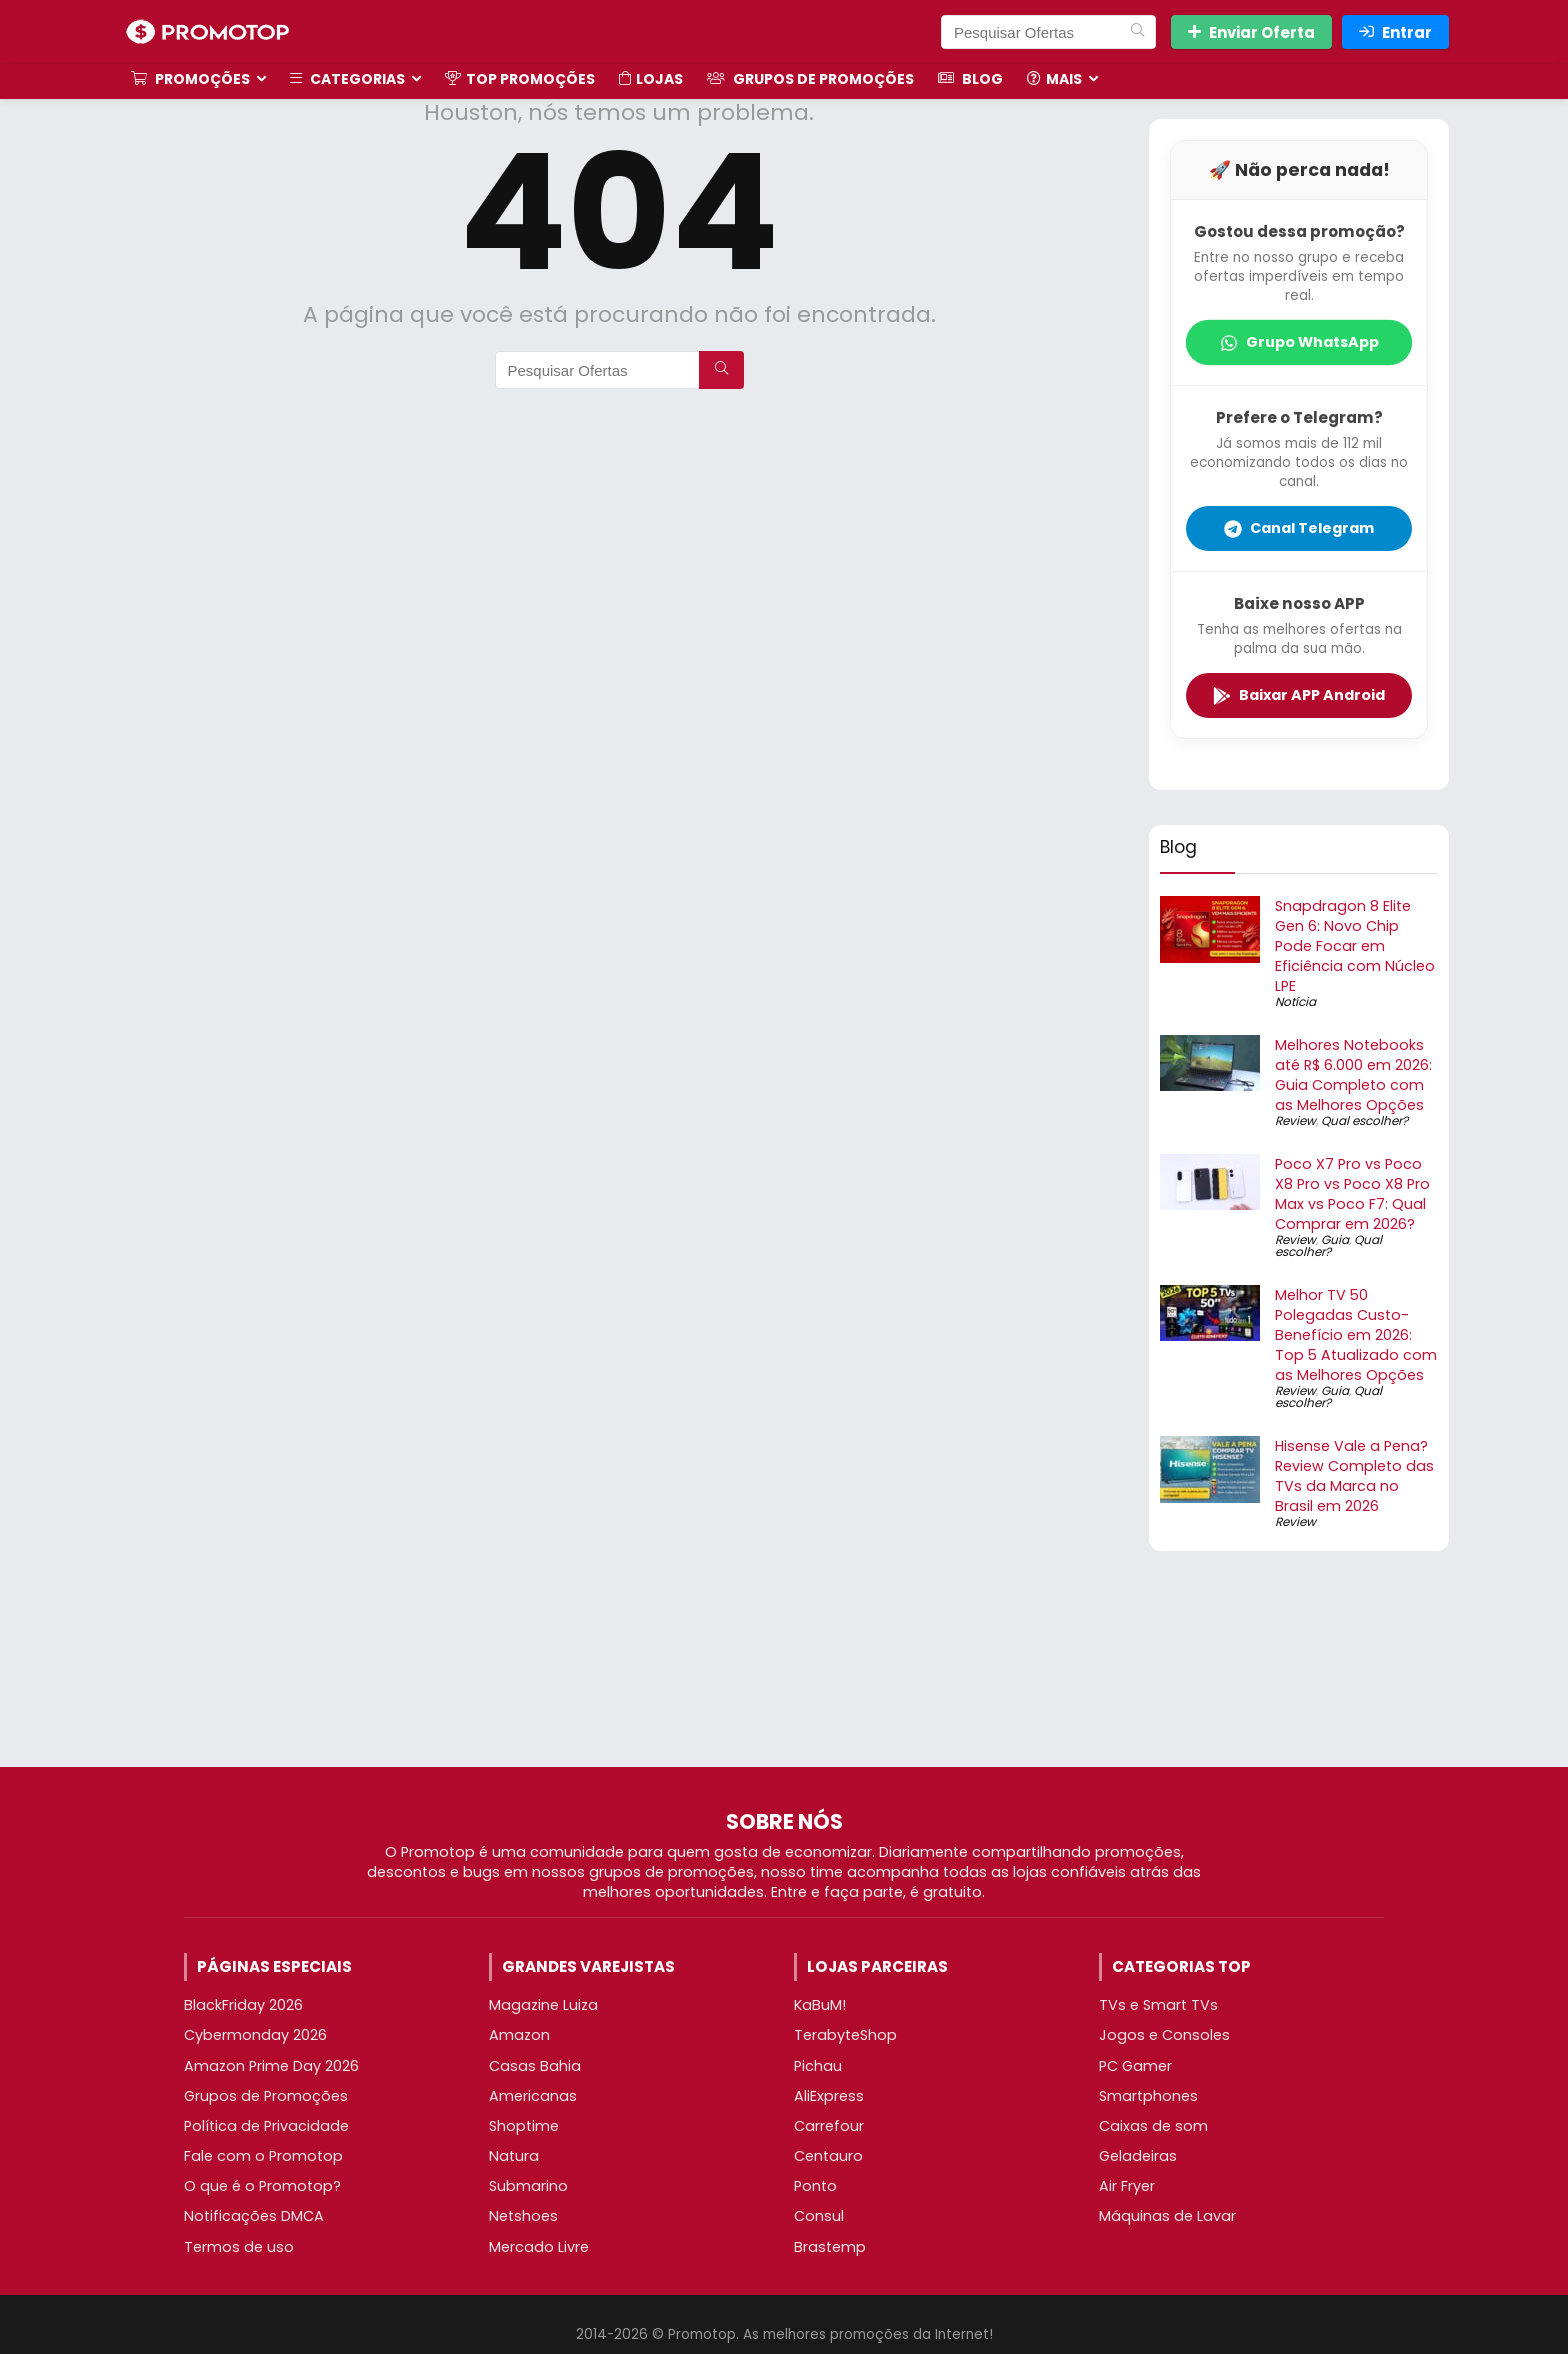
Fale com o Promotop (263, 2156)
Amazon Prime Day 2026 (271, 2066)
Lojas (651, 79)
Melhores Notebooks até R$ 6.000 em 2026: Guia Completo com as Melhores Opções (1353, 1075)
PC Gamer (1135, 2066)
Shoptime (524, 2126)
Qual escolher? (1364, 1120)
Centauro (828, 2156)
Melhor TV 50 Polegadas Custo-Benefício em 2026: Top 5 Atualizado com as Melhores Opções (1356, 1335)
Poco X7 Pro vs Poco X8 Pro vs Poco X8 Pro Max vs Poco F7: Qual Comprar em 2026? (1352, 1194)
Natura (514, 2156)
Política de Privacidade (266, 2126)
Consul (819, 2216)
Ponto (815, 2186)
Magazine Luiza (543, 2005)
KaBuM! (820, 2005)
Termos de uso (239, 2247)
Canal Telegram (1299, 528)
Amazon (519, 2035)
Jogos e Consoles (1164, 2035)
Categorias (347, 79)
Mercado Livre (539, 2247)
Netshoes (523, 2216)
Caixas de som (1153, 2126)
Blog (970, 79)
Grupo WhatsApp (1299, 342)
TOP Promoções (520, 79)
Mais (1054, 79)
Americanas (533, 2096)
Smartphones (1148, 2096)
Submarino (528, 2186)
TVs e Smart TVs (1158, 2005)
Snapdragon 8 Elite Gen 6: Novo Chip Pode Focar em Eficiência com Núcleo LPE (1355, 946)
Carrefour (829, 2126)
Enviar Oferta (1251, 32)
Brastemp (830, 2247)
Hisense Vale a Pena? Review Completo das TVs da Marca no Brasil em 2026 (1354, 1476)
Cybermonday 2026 (255, 2035)
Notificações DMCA (254, 2216)
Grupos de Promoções (810, 79)
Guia (1335, 1239)
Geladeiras (1138, 2156)
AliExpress (829, 2096)
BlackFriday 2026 (243, 2005)
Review (1295, 1120)
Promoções (190, 79)
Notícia (1295, 1001)
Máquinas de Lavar (1167, 2216)
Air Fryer (1127, 2186)
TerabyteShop (845, 2035)
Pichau (818, 2066)
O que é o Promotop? (262, 2186)
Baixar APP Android (1299, 695)
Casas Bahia (535, 2066)
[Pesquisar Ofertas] (1137, 32)
